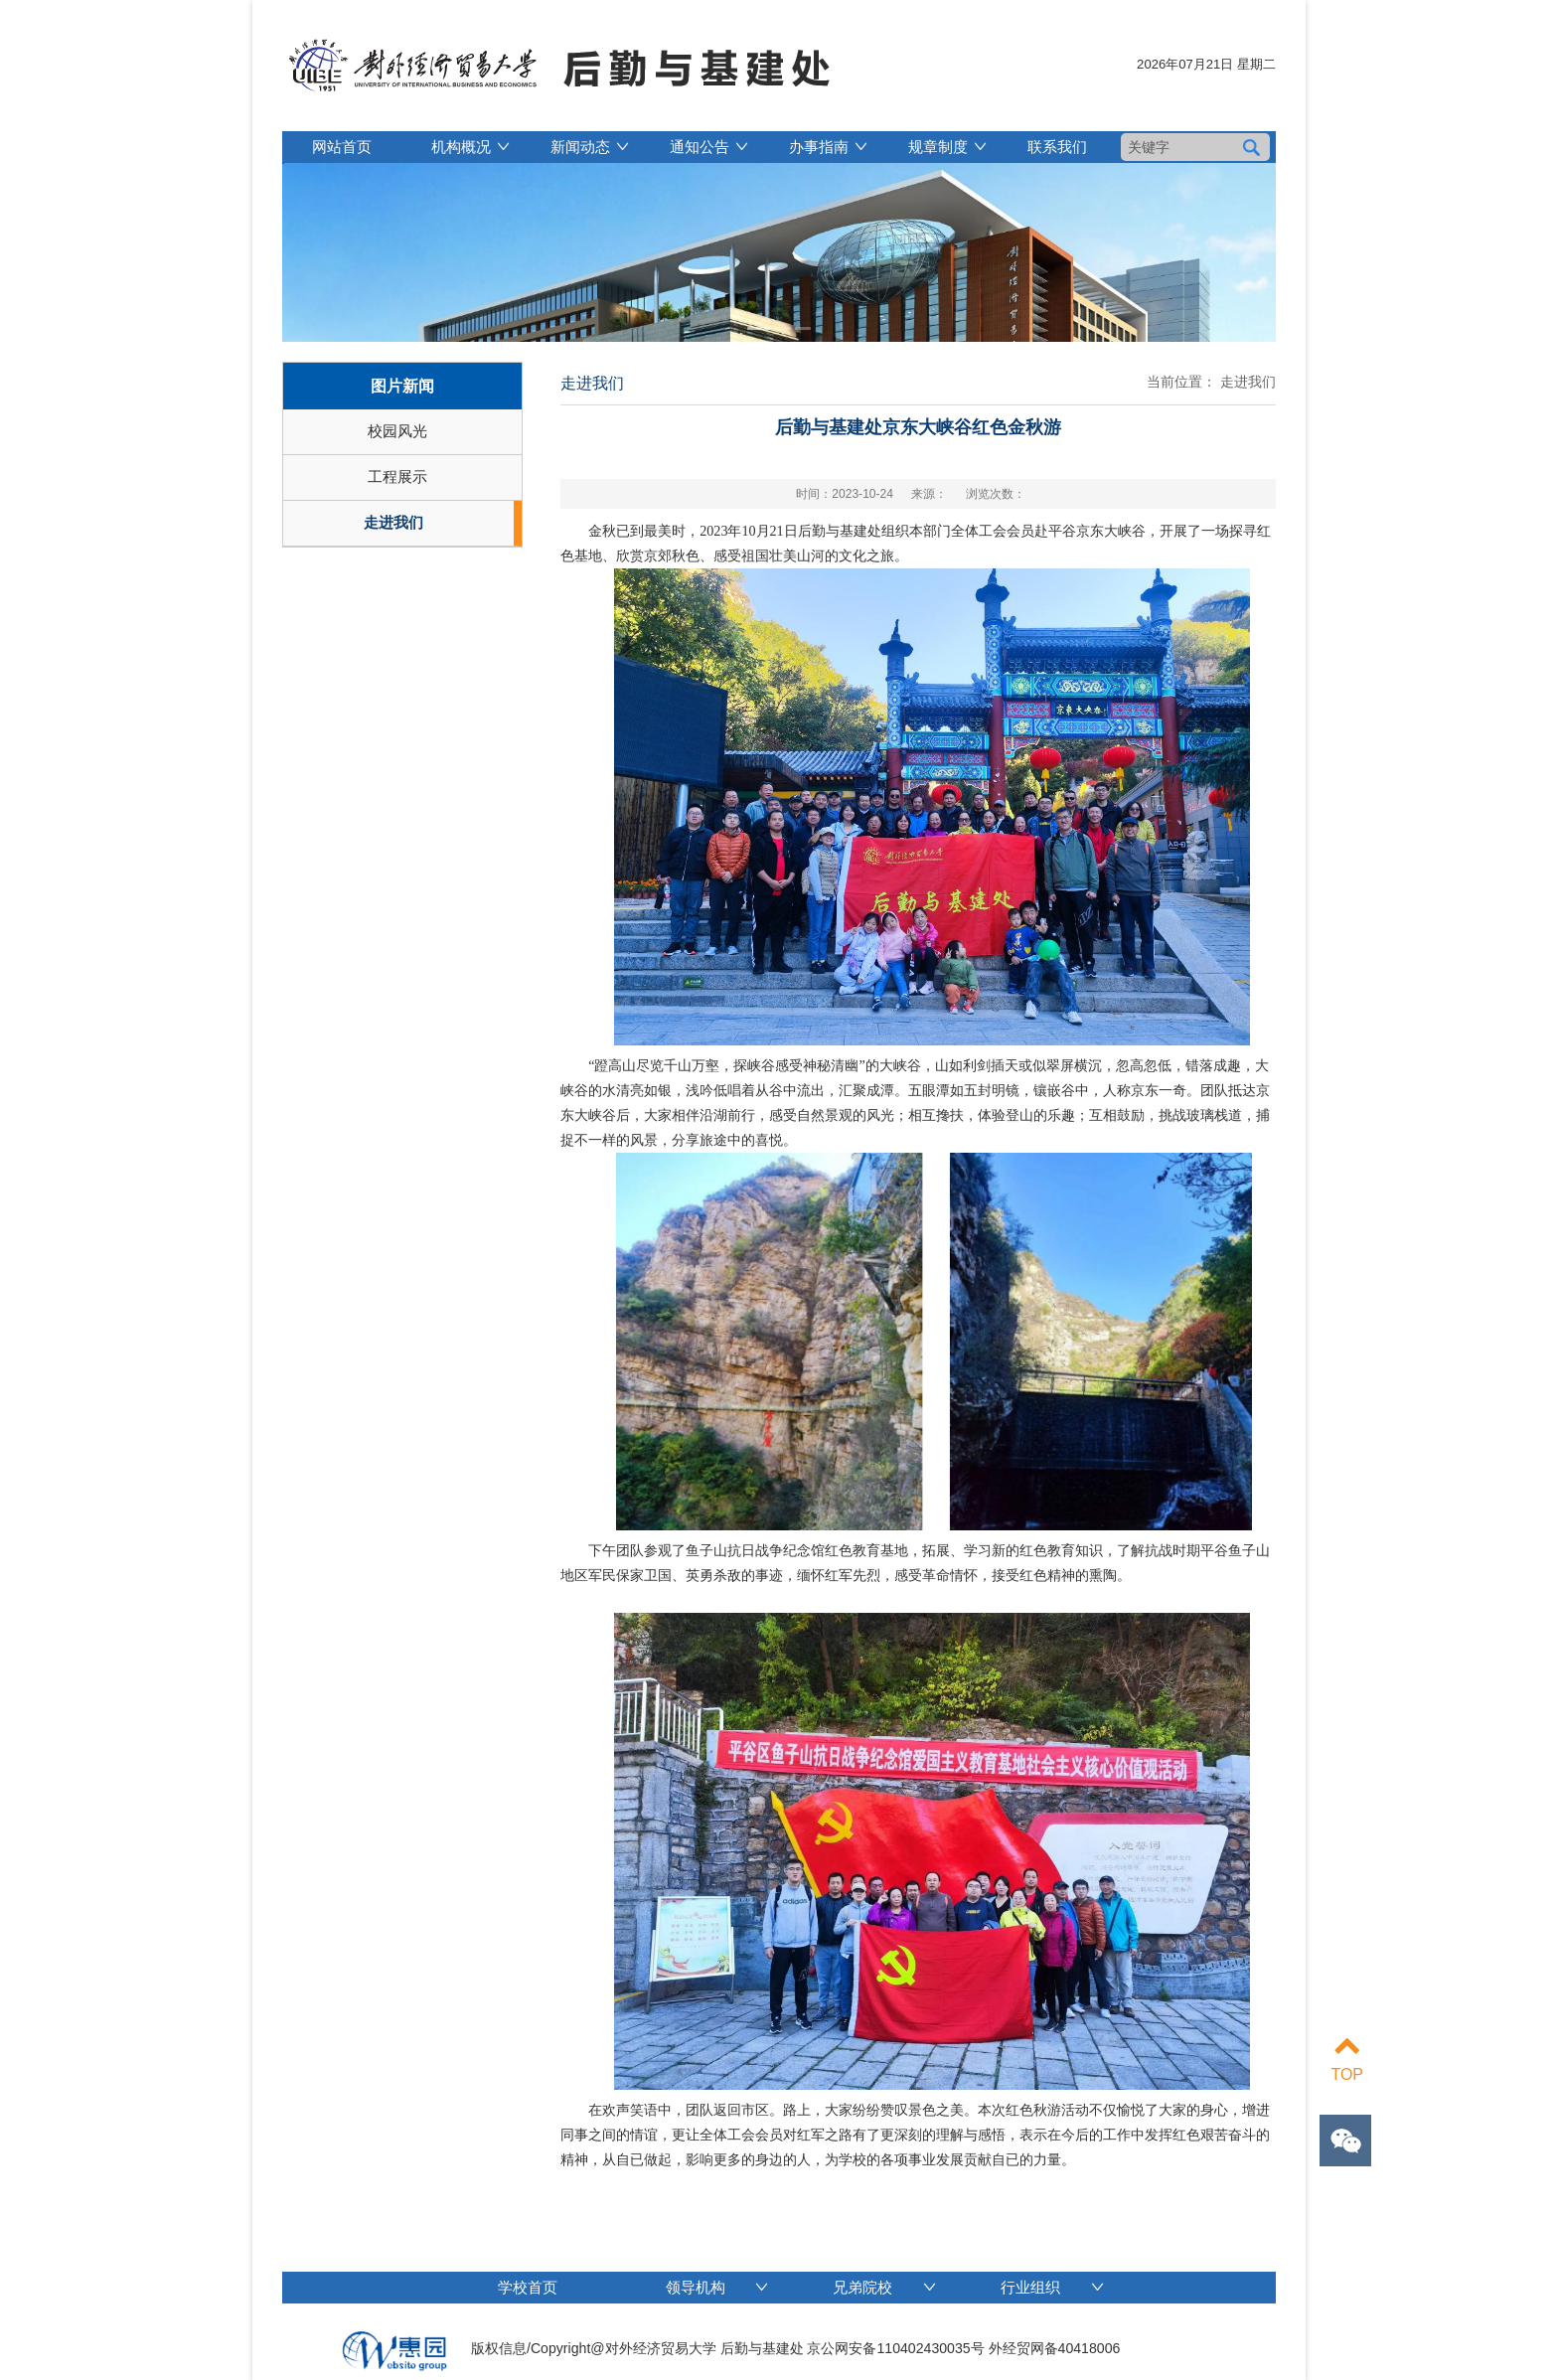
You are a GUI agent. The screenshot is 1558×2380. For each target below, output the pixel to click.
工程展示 (397, 476)
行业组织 (1052, 2287)
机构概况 (461, 146)
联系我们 (1057, 146)
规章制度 (938, 146)
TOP (1346, 2057)
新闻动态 (580, 146)
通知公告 (699, 146)
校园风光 (397, 430)
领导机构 (717, 2287)
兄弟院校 (884, 2287)
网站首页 (342, 146)
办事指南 (819, 146)
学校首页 (527, 2287)
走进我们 (393, 522)
